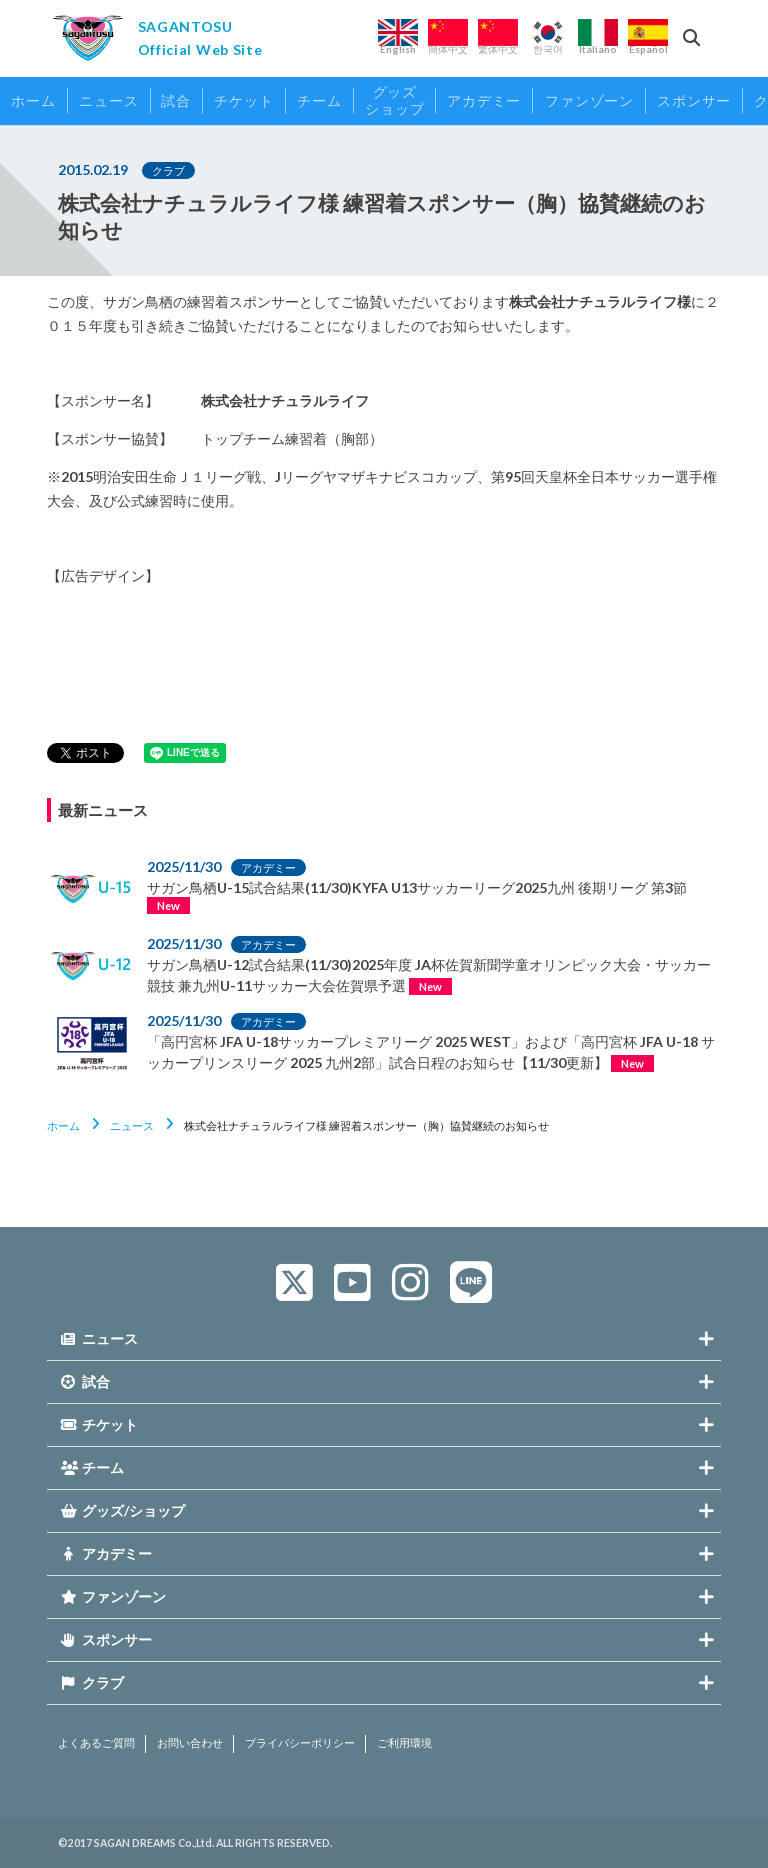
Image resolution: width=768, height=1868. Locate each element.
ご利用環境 (404, 1743)
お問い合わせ (190, 1743)
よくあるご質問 (96, 1743)
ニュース (132, 1125)
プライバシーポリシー (300, 1743)
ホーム (63, 1125)
